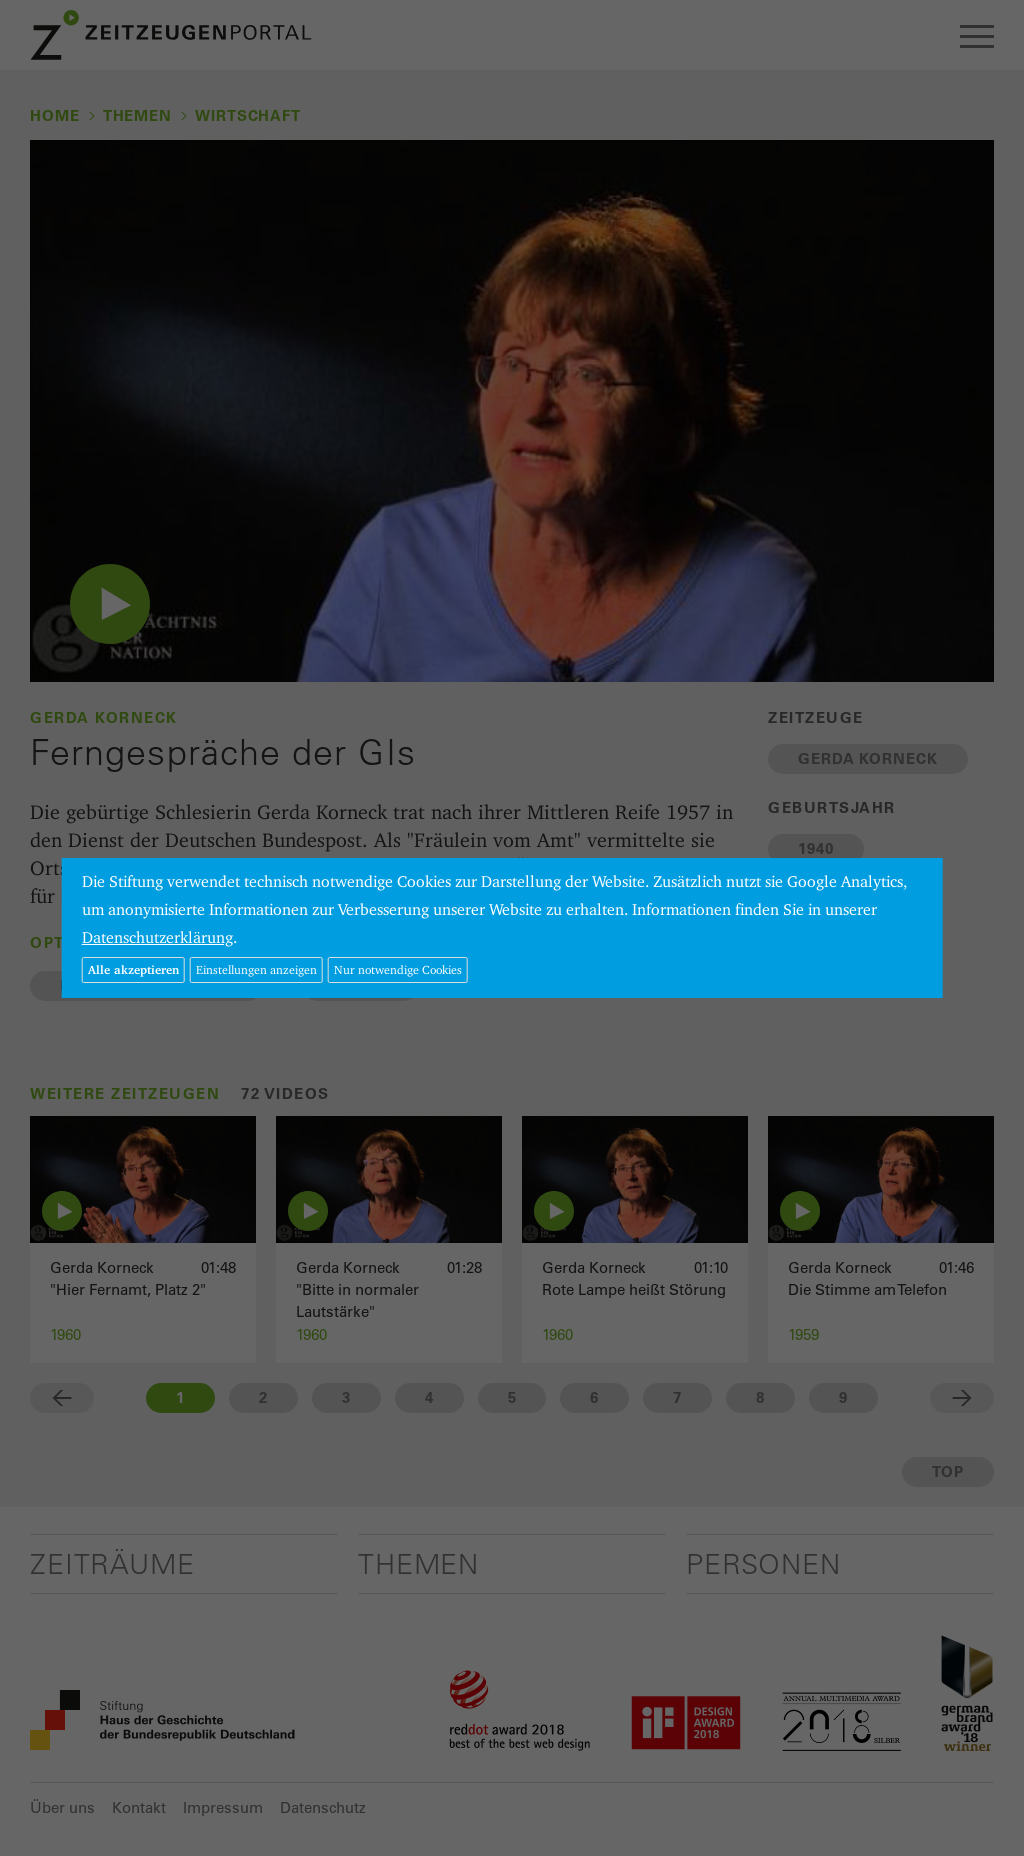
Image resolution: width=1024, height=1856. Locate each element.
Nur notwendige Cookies (398, 969)
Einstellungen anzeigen (256, 969)
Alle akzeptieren (133, 969)
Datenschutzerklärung (157, 937)
